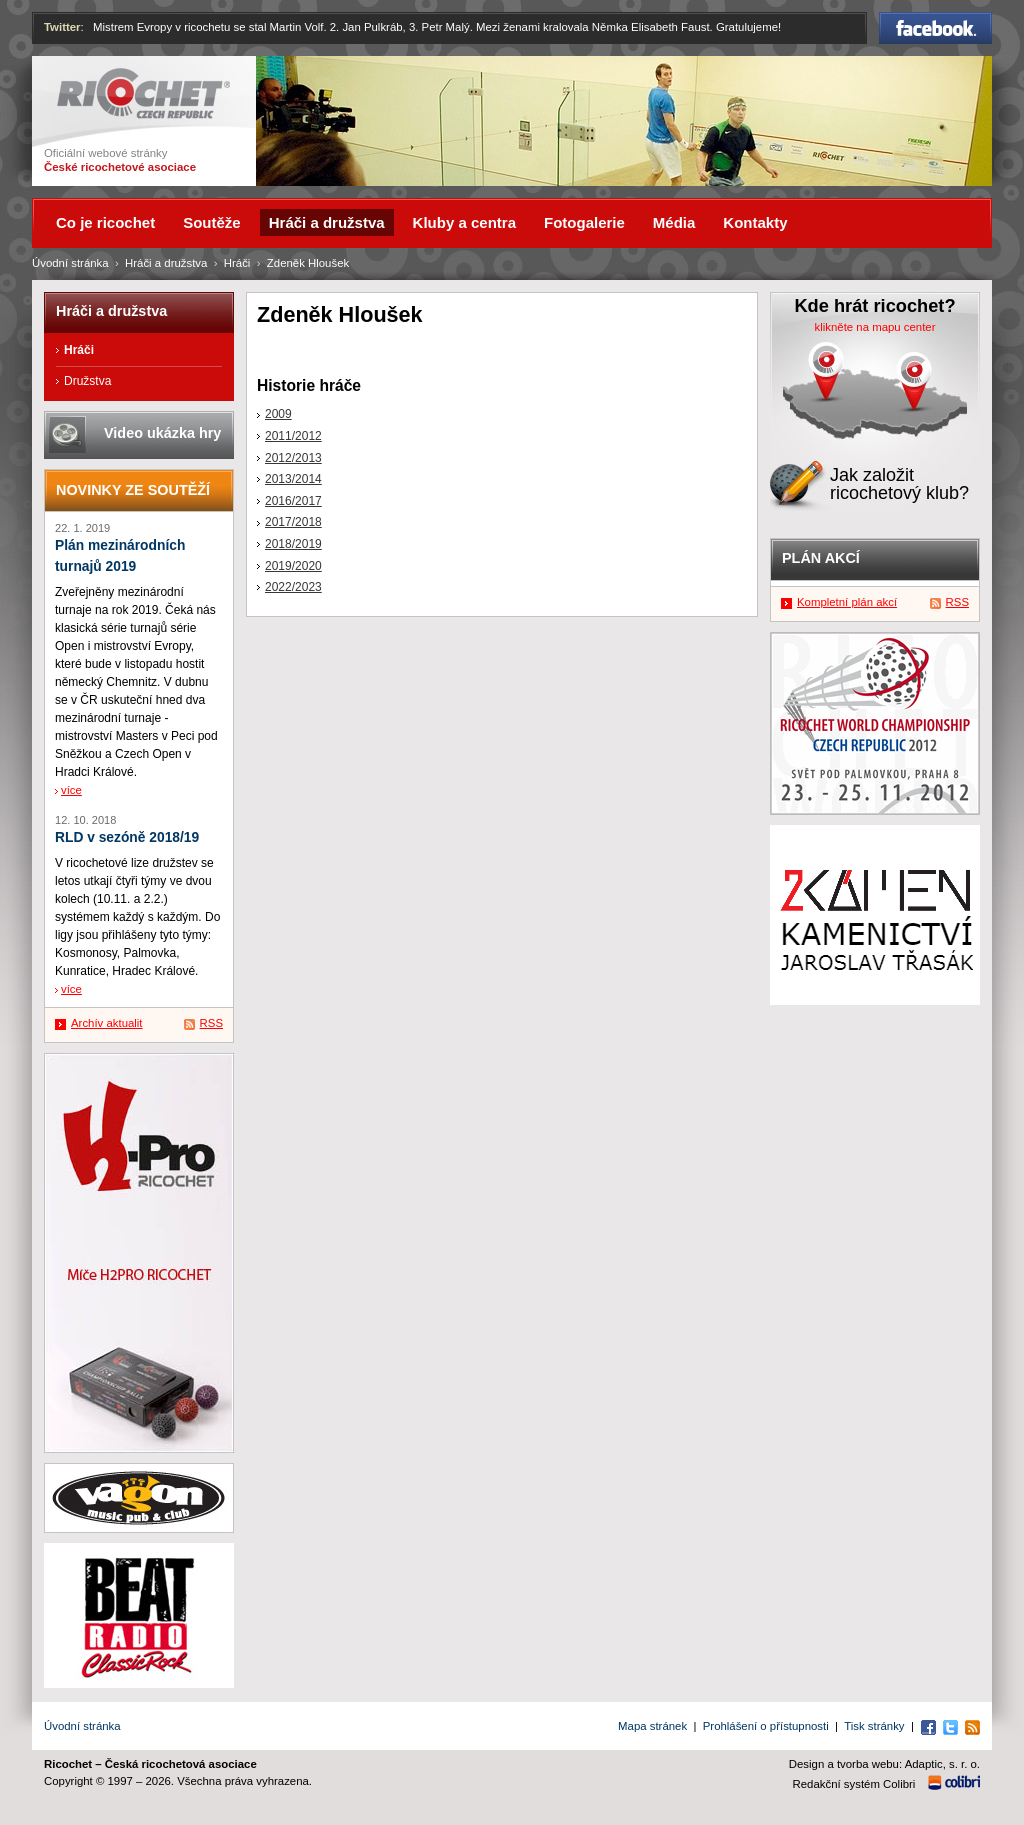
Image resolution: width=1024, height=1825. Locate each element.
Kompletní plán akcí (847, 602)
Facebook (935, 28)
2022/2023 (293, 587)
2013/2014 (293, 479)
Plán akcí (821, 558)
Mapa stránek (652, 1726)
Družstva (87, 381)
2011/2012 (293, 436)
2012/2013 (293, 458)
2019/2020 (293, 566)
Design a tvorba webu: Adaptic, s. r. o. (884, 1764)
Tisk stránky (874, 1726)
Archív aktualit (107, 1023)
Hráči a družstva (166, 263)
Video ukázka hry (162, 433)
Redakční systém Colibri (854, 1784)
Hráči (237, 263)
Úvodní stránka (70, 263)
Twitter (62, 27)
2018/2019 (293, 544)
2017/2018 (293, 522)
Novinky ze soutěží (133, 490)
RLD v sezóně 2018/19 (127, 837)
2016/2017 (293, 501)
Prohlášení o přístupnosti (766, 1726)
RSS (211, 1023)
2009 (278, 414)
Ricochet (143, 93)
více (71, 790)
